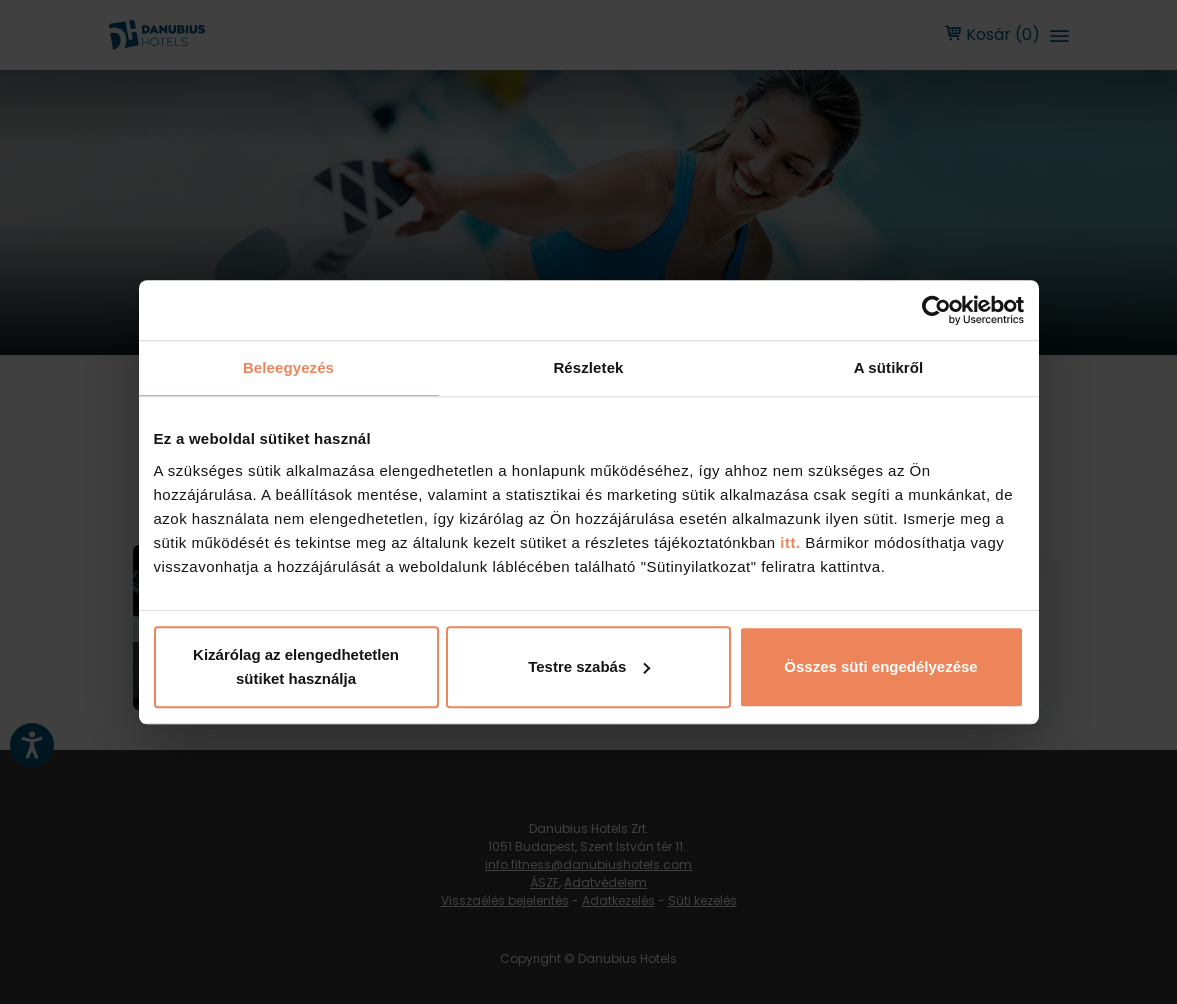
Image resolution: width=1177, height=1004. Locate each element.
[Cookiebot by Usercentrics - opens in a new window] (936, 310)
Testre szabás (589, 666)
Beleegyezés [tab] (288, 367)
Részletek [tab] (588, 367)
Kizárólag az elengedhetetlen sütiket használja (296, 666)
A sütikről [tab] (889, 367)
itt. (788, 542)
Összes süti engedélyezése (880, 666)
